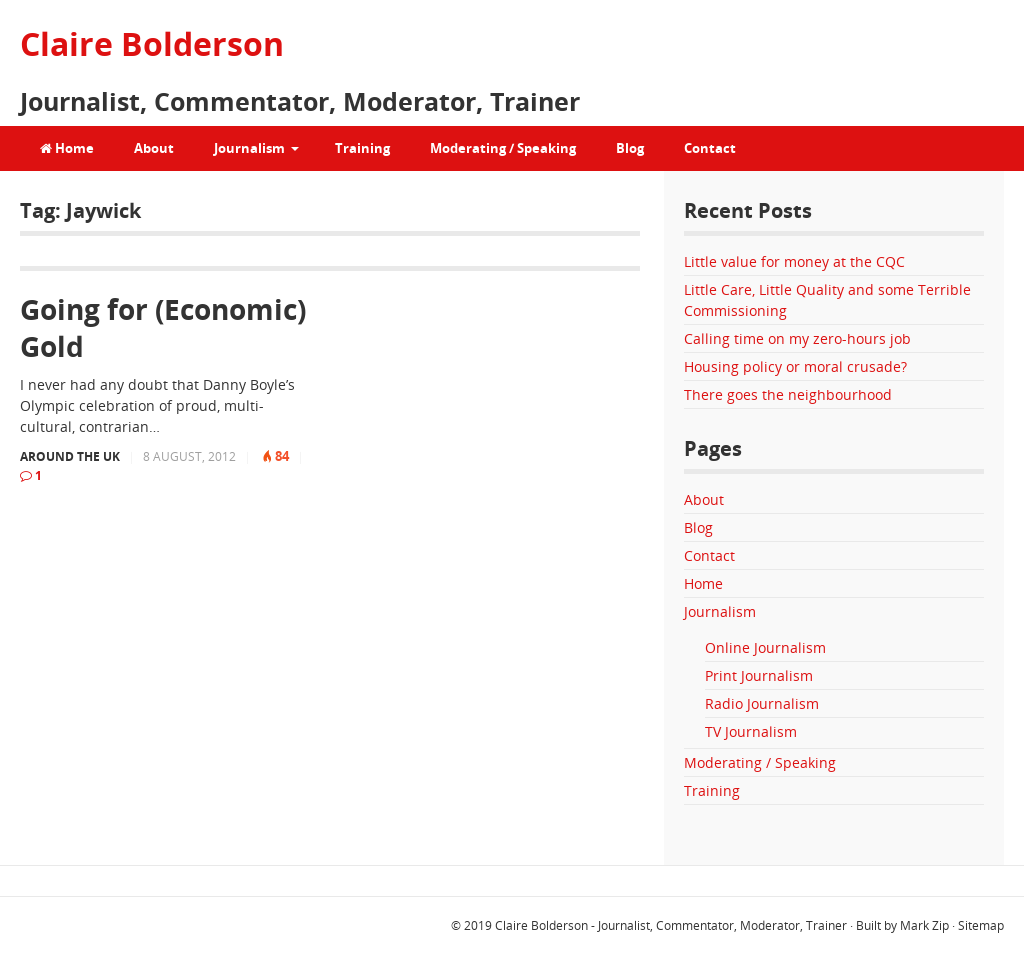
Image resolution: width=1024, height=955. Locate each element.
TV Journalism (751, 731)
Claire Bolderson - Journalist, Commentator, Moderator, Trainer (671, 925)
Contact (710, 148)
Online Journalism (765, 647)
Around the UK (70, 456)
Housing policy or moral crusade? (795, 366)
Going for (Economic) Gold (163, 327)
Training (362, 148)
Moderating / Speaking (503, 148)
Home (67, 148)
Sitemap (981, 925)
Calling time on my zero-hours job (797, 338)
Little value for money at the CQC (794, 261)
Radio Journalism (762, 703)
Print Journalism (759, 675)
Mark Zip (924, 925)
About (154, 148)
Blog (630, 148)
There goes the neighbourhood (788, 394)
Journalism (249, 148)
